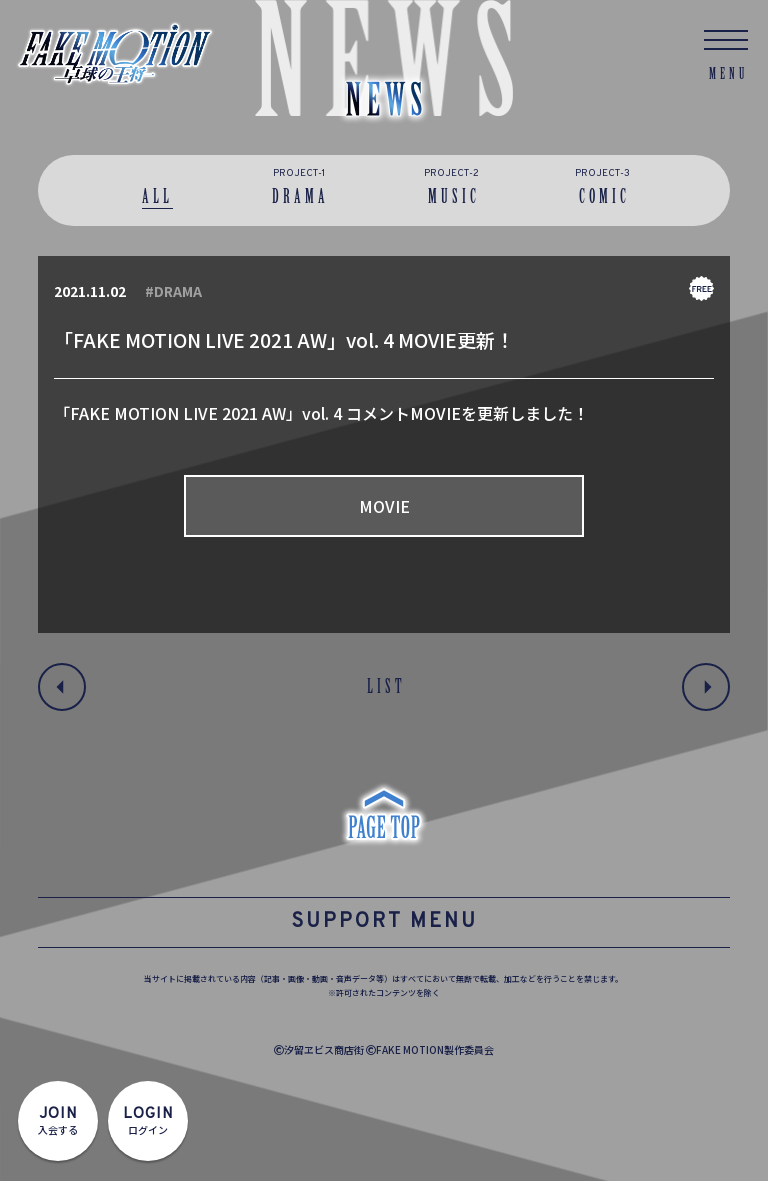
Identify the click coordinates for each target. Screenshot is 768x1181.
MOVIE (384, 506)
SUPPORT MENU (384, 922)
